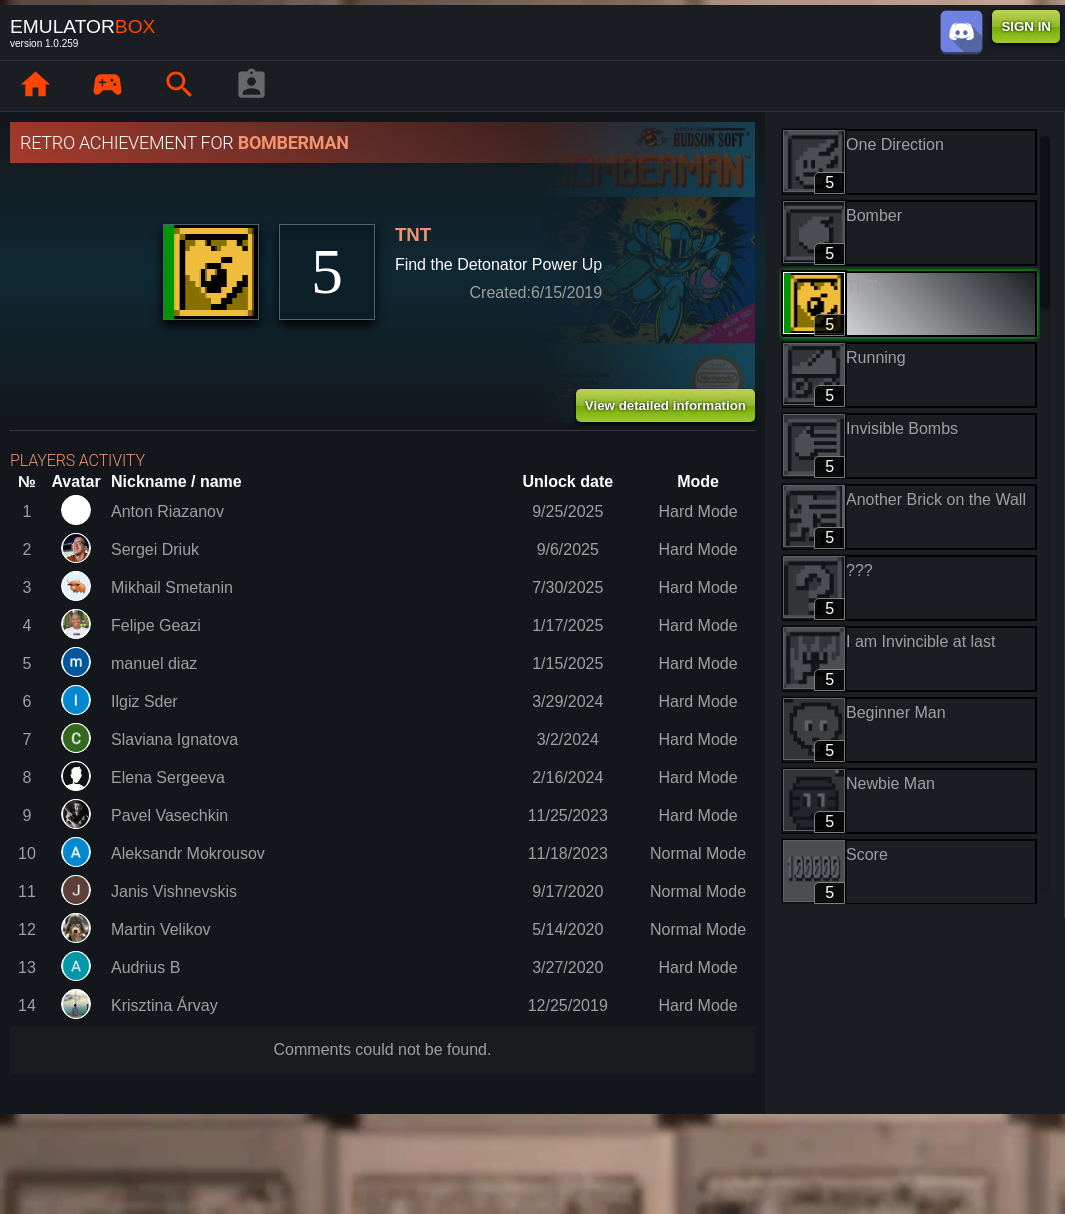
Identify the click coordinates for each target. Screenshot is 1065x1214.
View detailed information (665, 405)
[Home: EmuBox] (35, 86)
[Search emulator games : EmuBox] (179, 86)
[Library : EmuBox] (107, 86)
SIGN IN (1026, 26)
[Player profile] (251, 86)
